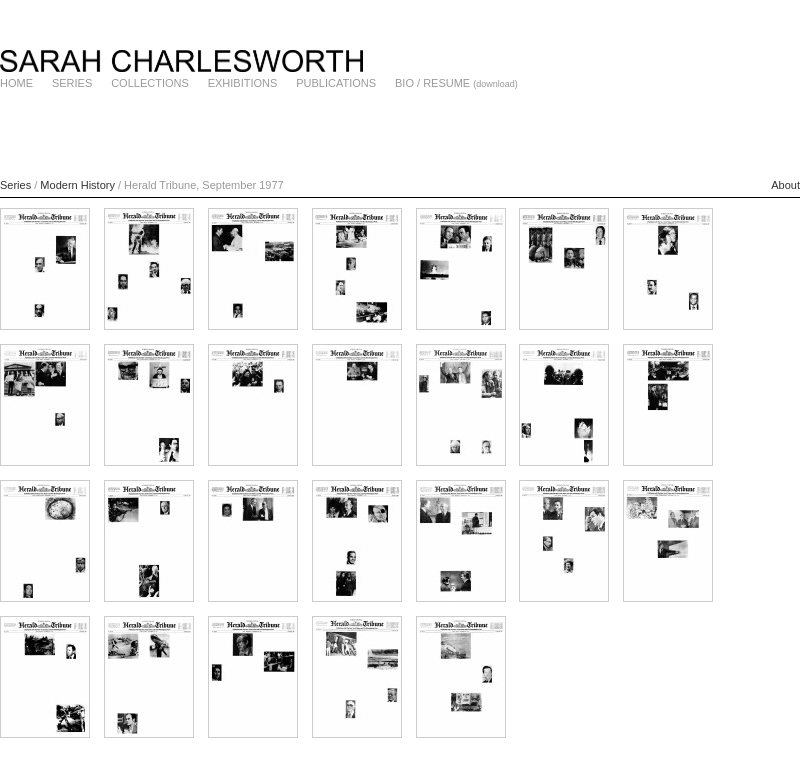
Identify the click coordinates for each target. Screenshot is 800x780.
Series (15, 185)
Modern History (77, 185)
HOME (16, 83)
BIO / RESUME (432, 83)
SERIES (72, 83)
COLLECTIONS (150, 83)
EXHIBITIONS (243, 83)
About (785, 185)
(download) (495, 84)
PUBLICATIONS (336, 83)
